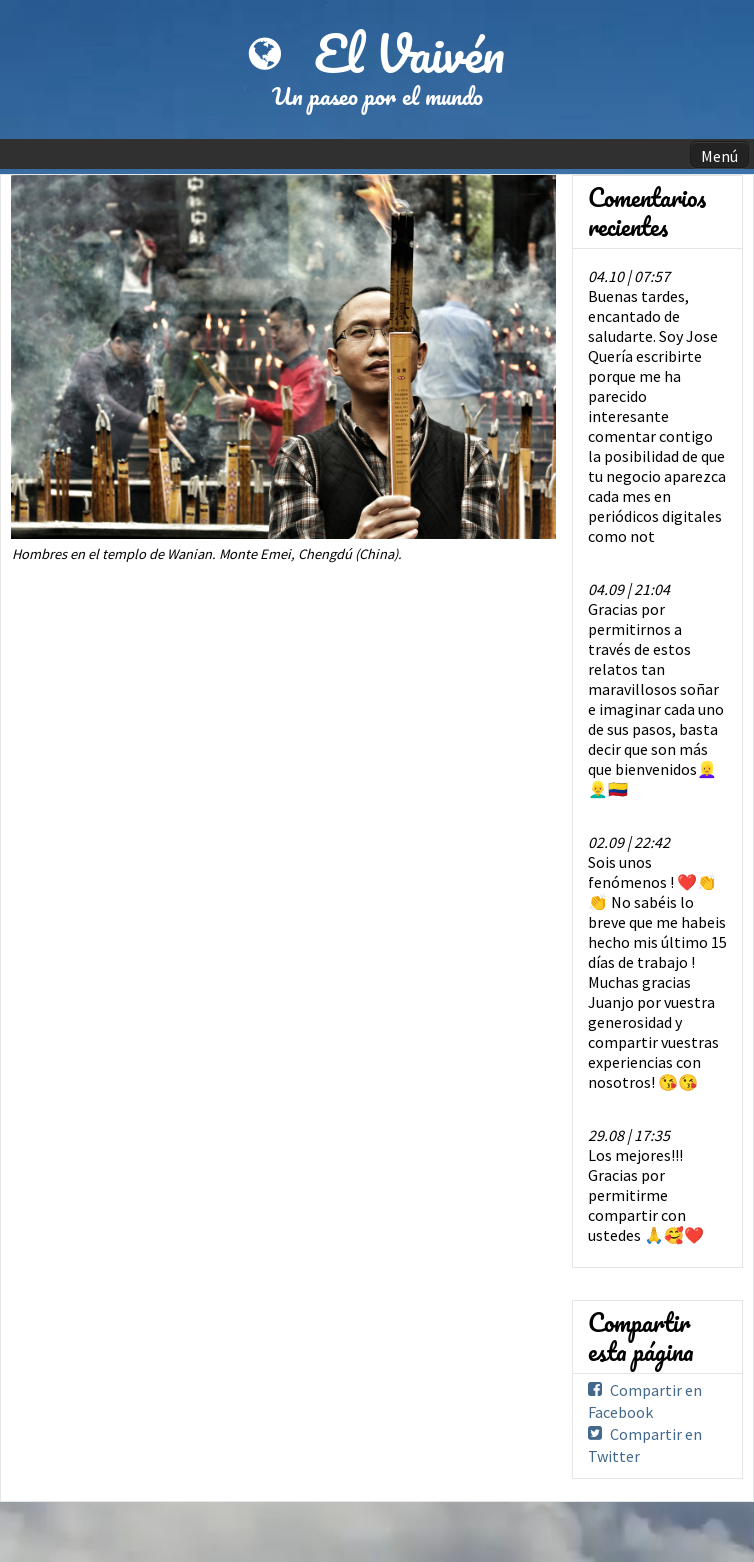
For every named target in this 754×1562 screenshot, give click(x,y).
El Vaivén (409, 53)
